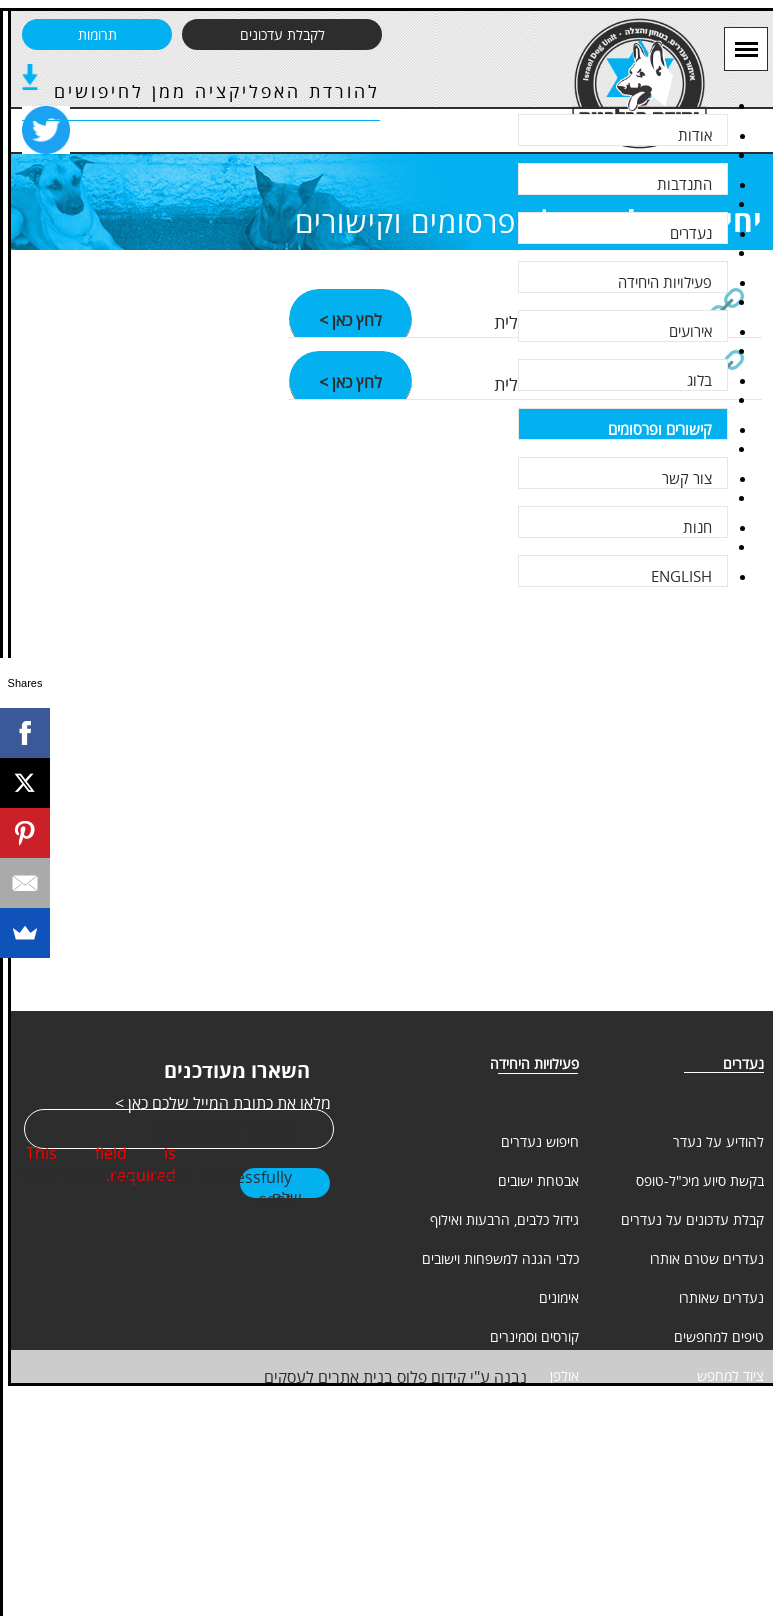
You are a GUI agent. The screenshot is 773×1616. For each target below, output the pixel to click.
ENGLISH (681, 576)
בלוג (699, 380)
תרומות (97, 34)
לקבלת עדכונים (282, 34)
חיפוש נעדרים (540, 1141)
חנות (697, 527)
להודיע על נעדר (718, 1141)
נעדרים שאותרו (721, 1297)
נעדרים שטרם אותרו (707, 1258)
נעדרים (691, 233)
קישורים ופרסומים (660, 429)
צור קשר (687, 478)
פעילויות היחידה (665, 282)
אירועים (690, 331)
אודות (695, 135)
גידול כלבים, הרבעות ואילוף (504, 1219)
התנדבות (684, 184)
